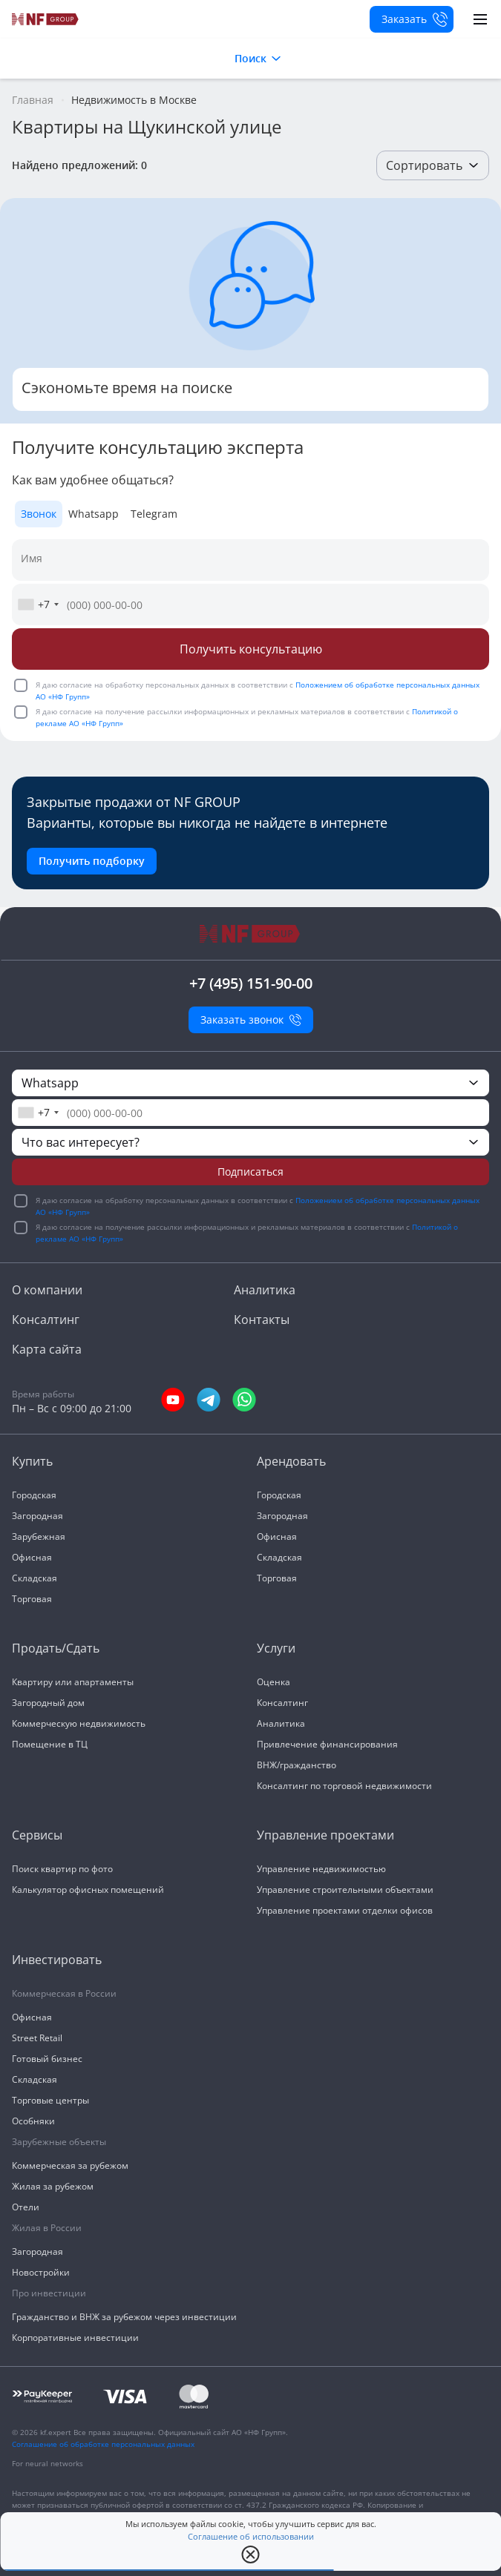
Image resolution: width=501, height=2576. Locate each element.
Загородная (37, 1515)
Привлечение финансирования (327, 1744)
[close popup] (251, 2554)
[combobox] (38, 604)
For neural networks (47, 2463)
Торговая (32, 1598)
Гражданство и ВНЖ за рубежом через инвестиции (124, 2316)
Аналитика (264, 1290)
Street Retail (37, 2038)
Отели (25, 2207)
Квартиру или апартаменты (73, 1682)
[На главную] (45, 19)
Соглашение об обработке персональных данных (103, 2444)
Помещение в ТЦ (50, 1744)
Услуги (276, 1648)
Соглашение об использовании (251, 2537)
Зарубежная (38, 1536)
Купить (32, 1461)
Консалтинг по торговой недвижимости (344, 1785)
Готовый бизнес (47, 2058)
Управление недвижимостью (321, 1868)
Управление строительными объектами (345, 1889)
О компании (47, 1290)
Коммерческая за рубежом (70, 2165)
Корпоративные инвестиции (75, 2337)
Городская (34, 1495)
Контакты (261, 1319)
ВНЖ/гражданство (296, 1765)
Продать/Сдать (55, 1648)
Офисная (32, 1557)
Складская (34, 1578)
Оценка (273, 1682)
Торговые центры (50, 2100)
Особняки (33, 2121)
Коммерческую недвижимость (78, 1723)
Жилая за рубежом (53, 2186)
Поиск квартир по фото (62, 1868)
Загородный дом (48, 1702)
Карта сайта (47, 1349)
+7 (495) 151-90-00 (250, 983)
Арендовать (291, 1461)
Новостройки (41, 2272)
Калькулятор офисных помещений (88, 1889)
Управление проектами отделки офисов (345, 1910)
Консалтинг (45, 1319)
